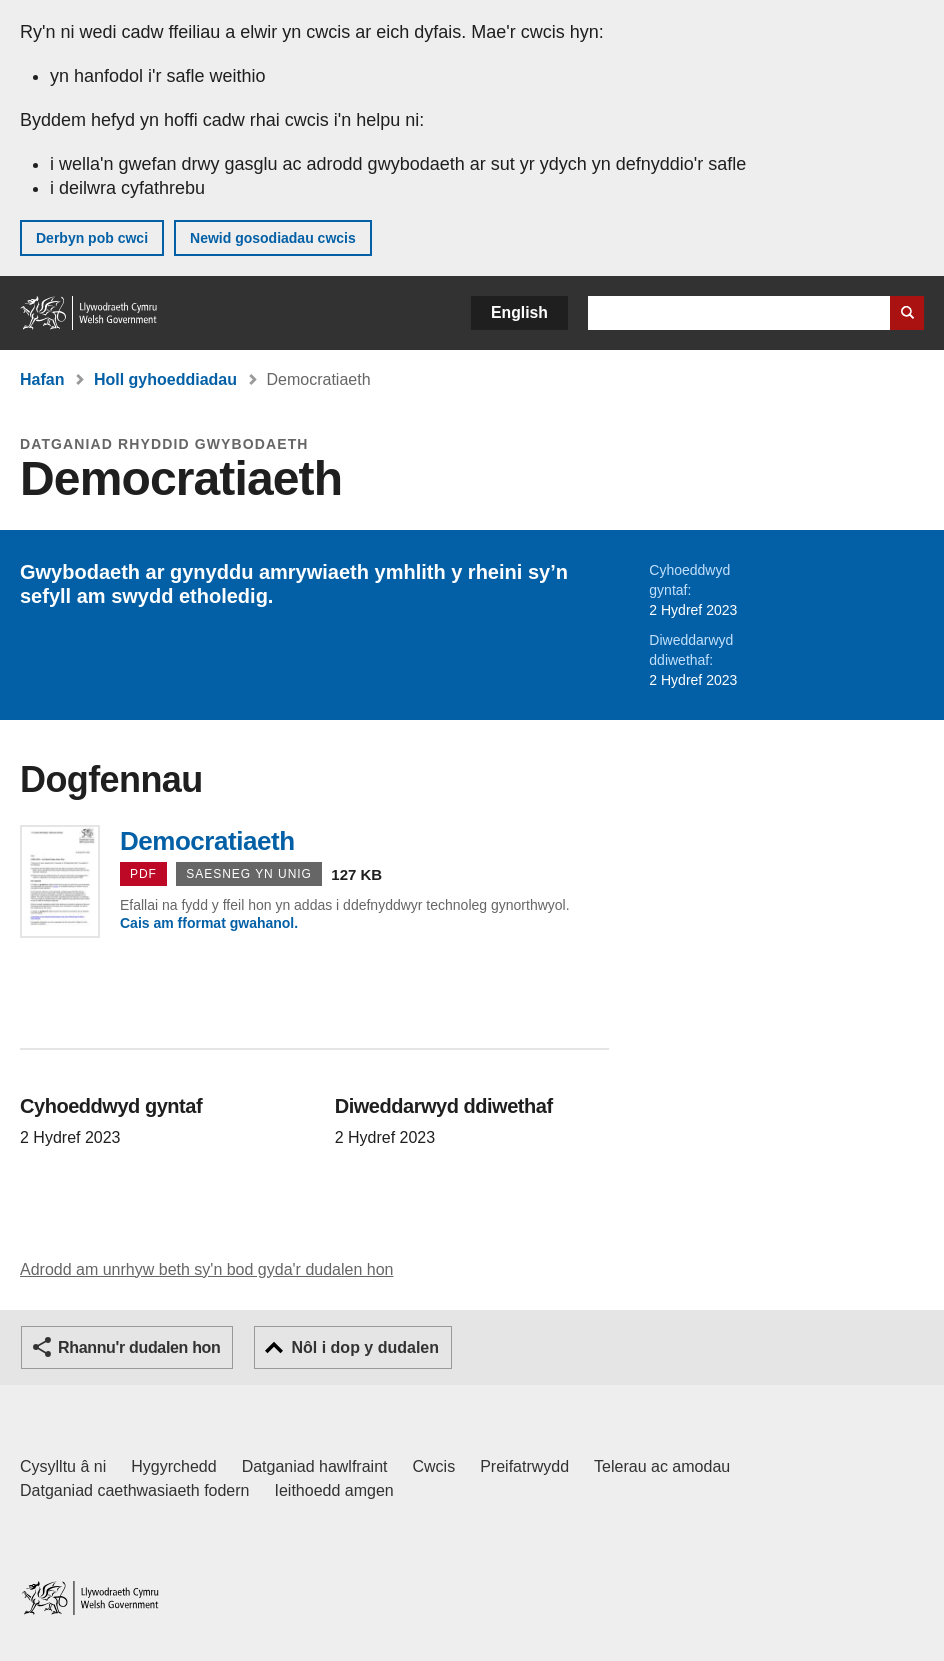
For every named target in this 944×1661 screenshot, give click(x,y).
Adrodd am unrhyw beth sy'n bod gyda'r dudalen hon (206, 1269)
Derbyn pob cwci (92, 238)
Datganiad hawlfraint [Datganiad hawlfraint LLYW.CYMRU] (315, 1466)
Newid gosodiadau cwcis (273, 238)
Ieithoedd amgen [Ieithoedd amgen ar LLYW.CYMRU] (334, 1490)
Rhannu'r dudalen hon (139, 1347)
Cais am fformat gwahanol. (209, 923)
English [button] (519, 312)
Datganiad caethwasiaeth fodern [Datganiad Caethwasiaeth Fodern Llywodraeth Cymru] (135, 1490)
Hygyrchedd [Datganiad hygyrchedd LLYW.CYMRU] (173, 1466)
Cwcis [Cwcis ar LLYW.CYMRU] (434, 1466)
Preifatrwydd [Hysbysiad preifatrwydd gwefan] (524, 1466)
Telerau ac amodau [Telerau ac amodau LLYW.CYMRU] (662, 1466)
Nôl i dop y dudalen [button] (365, 1347)
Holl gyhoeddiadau (165, 379)
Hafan (42, 379)
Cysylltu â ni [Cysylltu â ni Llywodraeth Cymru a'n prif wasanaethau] (63, 1466)
